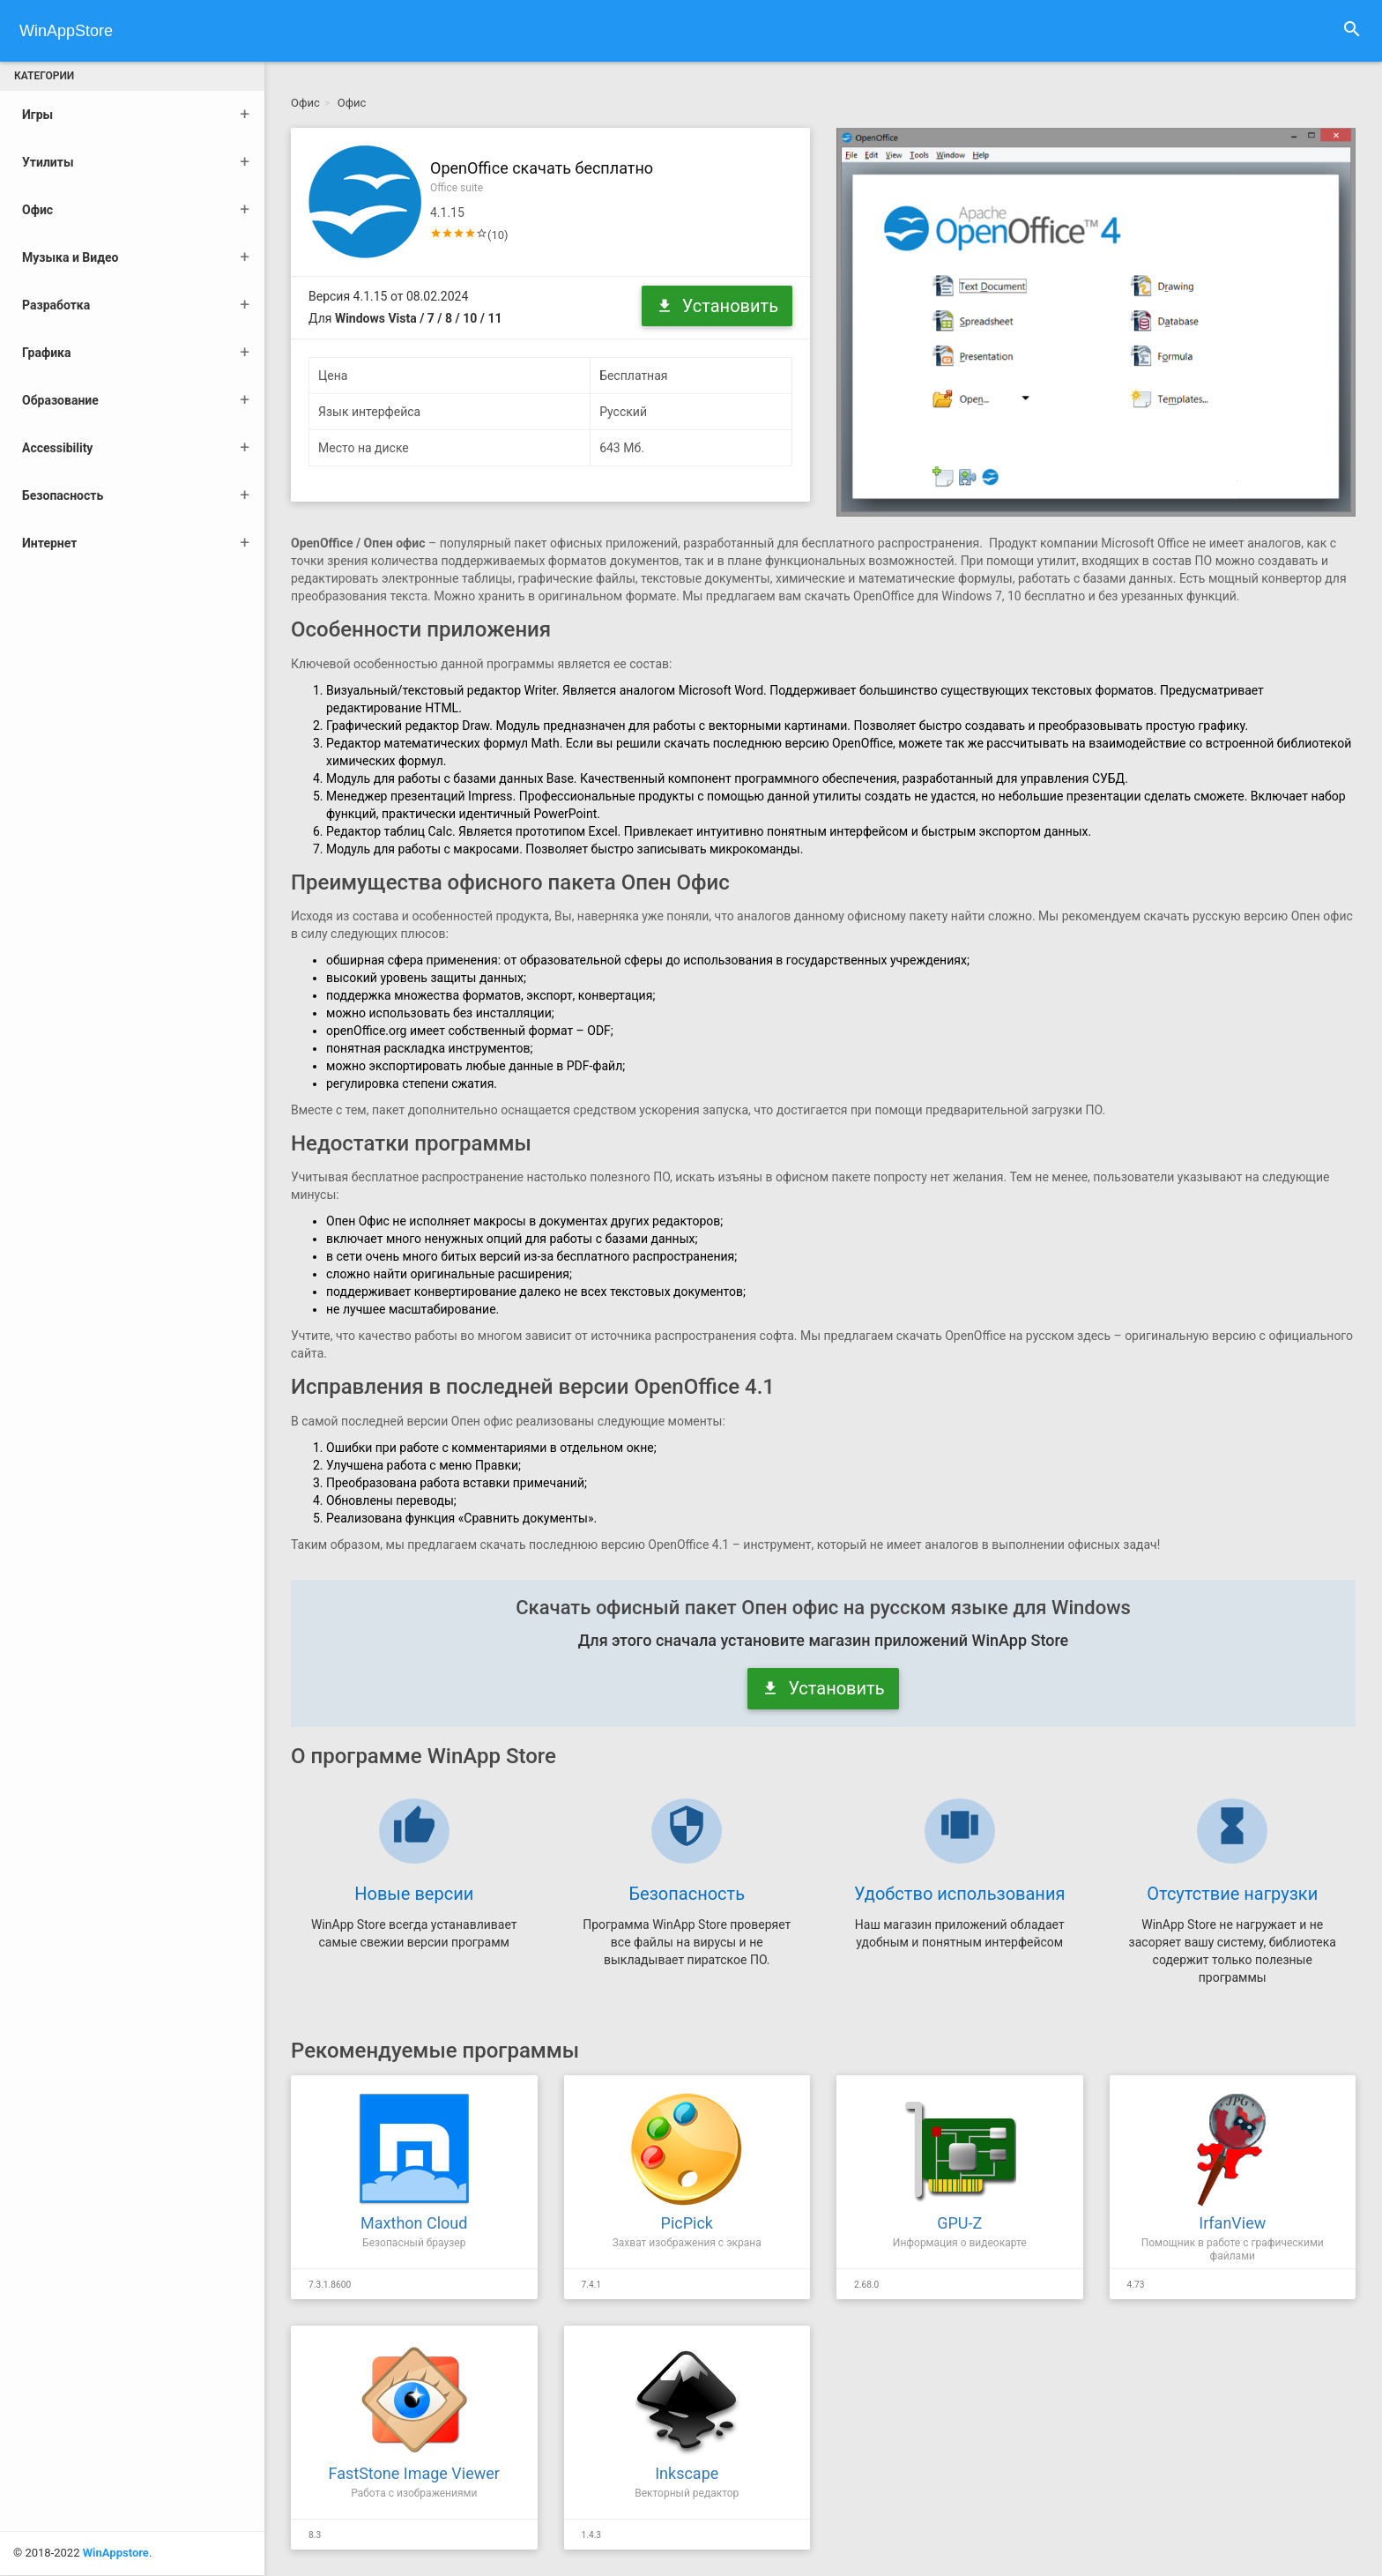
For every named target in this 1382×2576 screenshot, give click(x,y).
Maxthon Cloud (413, 2223)
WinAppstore (116, 2439)
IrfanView (1232, 2223)
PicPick (687, 2223)
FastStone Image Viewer (414, 2473)
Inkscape (686, 2473)
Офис (305, 102)
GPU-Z (959, 2223)
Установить (717, 306)
